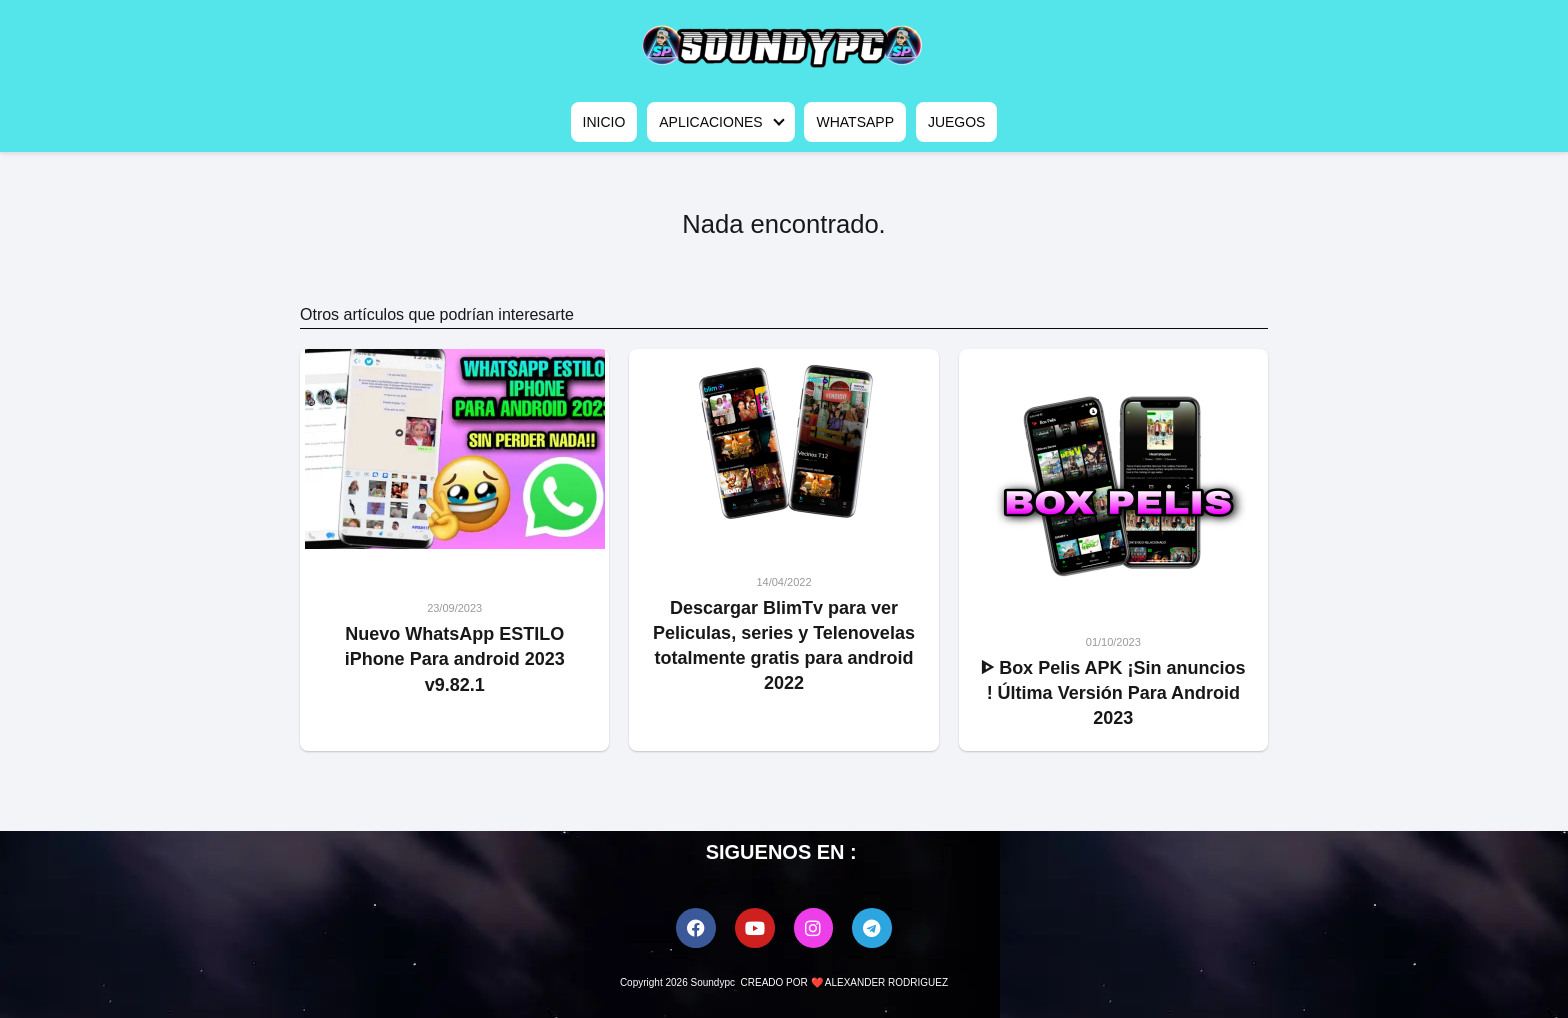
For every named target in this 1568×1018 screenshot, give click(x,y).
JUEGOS (957, 122)
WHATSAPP (855, 122)
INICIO (604, 122)
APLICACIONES (710, 122)
